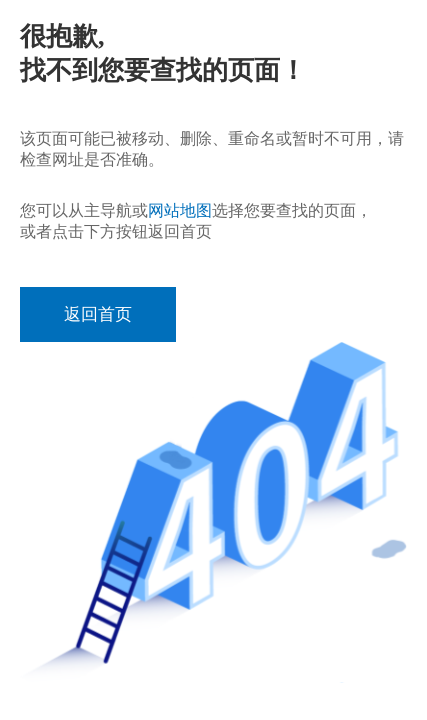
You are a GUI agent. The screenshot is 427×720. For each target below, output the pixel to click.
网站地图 (180, 210)
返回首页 (98, 314)
